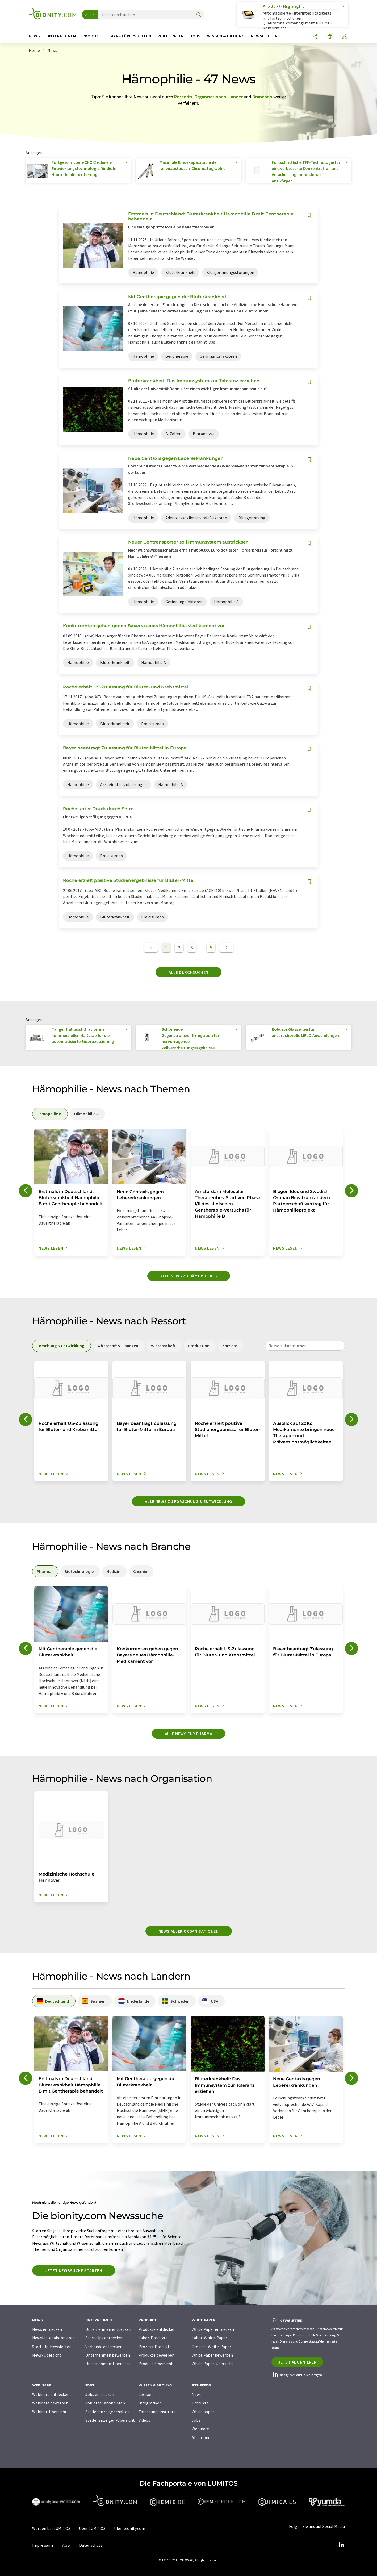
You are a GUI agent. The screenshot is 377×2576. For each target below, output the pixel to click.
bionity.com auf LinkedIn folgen (296, 2375)
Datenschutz (91, 2545)
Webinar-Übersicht (49, 2411)
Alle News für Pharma (188, 1733)
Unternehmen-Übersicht (108, 2363)
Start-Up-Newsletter (51, 2346)
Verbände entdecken (103, 2346)
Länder (235, 97)
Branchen (262, 97)
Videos (144, 2420)
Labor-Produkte (153, 2337)
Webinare (200, 2428)
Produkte (200, 2403)
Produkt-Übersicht (156, 2363)
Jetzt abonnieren (297, 2362)
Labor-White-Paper (209, 2337)
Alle (88, 14)
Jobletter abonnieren (105, 2403)
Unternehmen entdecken (108, 2329)
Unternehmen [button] (61, 36)
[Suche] (198, 15)
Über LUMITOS (92, 2528)
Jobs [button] (195, 36)
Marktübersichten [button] (130, 36)
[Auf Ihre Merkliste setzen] (309, 215)
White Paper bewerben (212, 2355)
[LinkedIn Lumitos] (341, 2545)
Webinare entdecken (50, 2394)
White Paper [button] (171, 36)
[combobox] (305, 1346)
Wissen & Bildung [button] (226, 36)
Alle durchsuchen (188, 972)
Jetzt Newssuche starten (73, 2270)
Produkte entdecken (157, 2329)
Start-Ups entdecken (104, 2337)
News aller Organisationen (188, 1931)
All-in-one (201, 2437)
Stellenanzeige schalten (107, 2411)
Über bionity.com (129, 2528)
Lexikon (146, 2394)
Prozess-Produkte (155, 2346)
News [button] (34, 36)
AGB (66, 2545)
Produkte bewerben (156, 2355)
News (197, 2394)
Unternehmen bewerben (107, 2355)
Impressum (42, 2545)
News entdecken (47, 2329)
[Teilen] (315, 37)
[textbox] (305, 1345)
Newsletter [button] (264, 36)
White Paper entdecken (213, 2329)
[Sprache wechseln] (330, 37)
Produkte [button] (93, 36)
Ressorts (183, 97)
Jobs (196, 2420)
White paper (203, 2411)
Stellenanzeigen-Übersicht (110, 2420)
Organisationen (210, 97)
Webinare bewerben (50, 2403)
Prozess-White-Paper (211, 2346)
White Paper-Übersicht (212, 2363)
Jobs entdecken (99, 2394)
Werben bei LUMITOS (51, 2528)
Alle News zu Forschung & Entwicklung (188, 1501)
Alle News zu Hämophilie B (188, 1276)
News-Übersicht (46, 2355)
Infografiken (150, 2403)
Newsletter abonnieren (53, 2337)
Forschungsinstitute (157, 2411)
